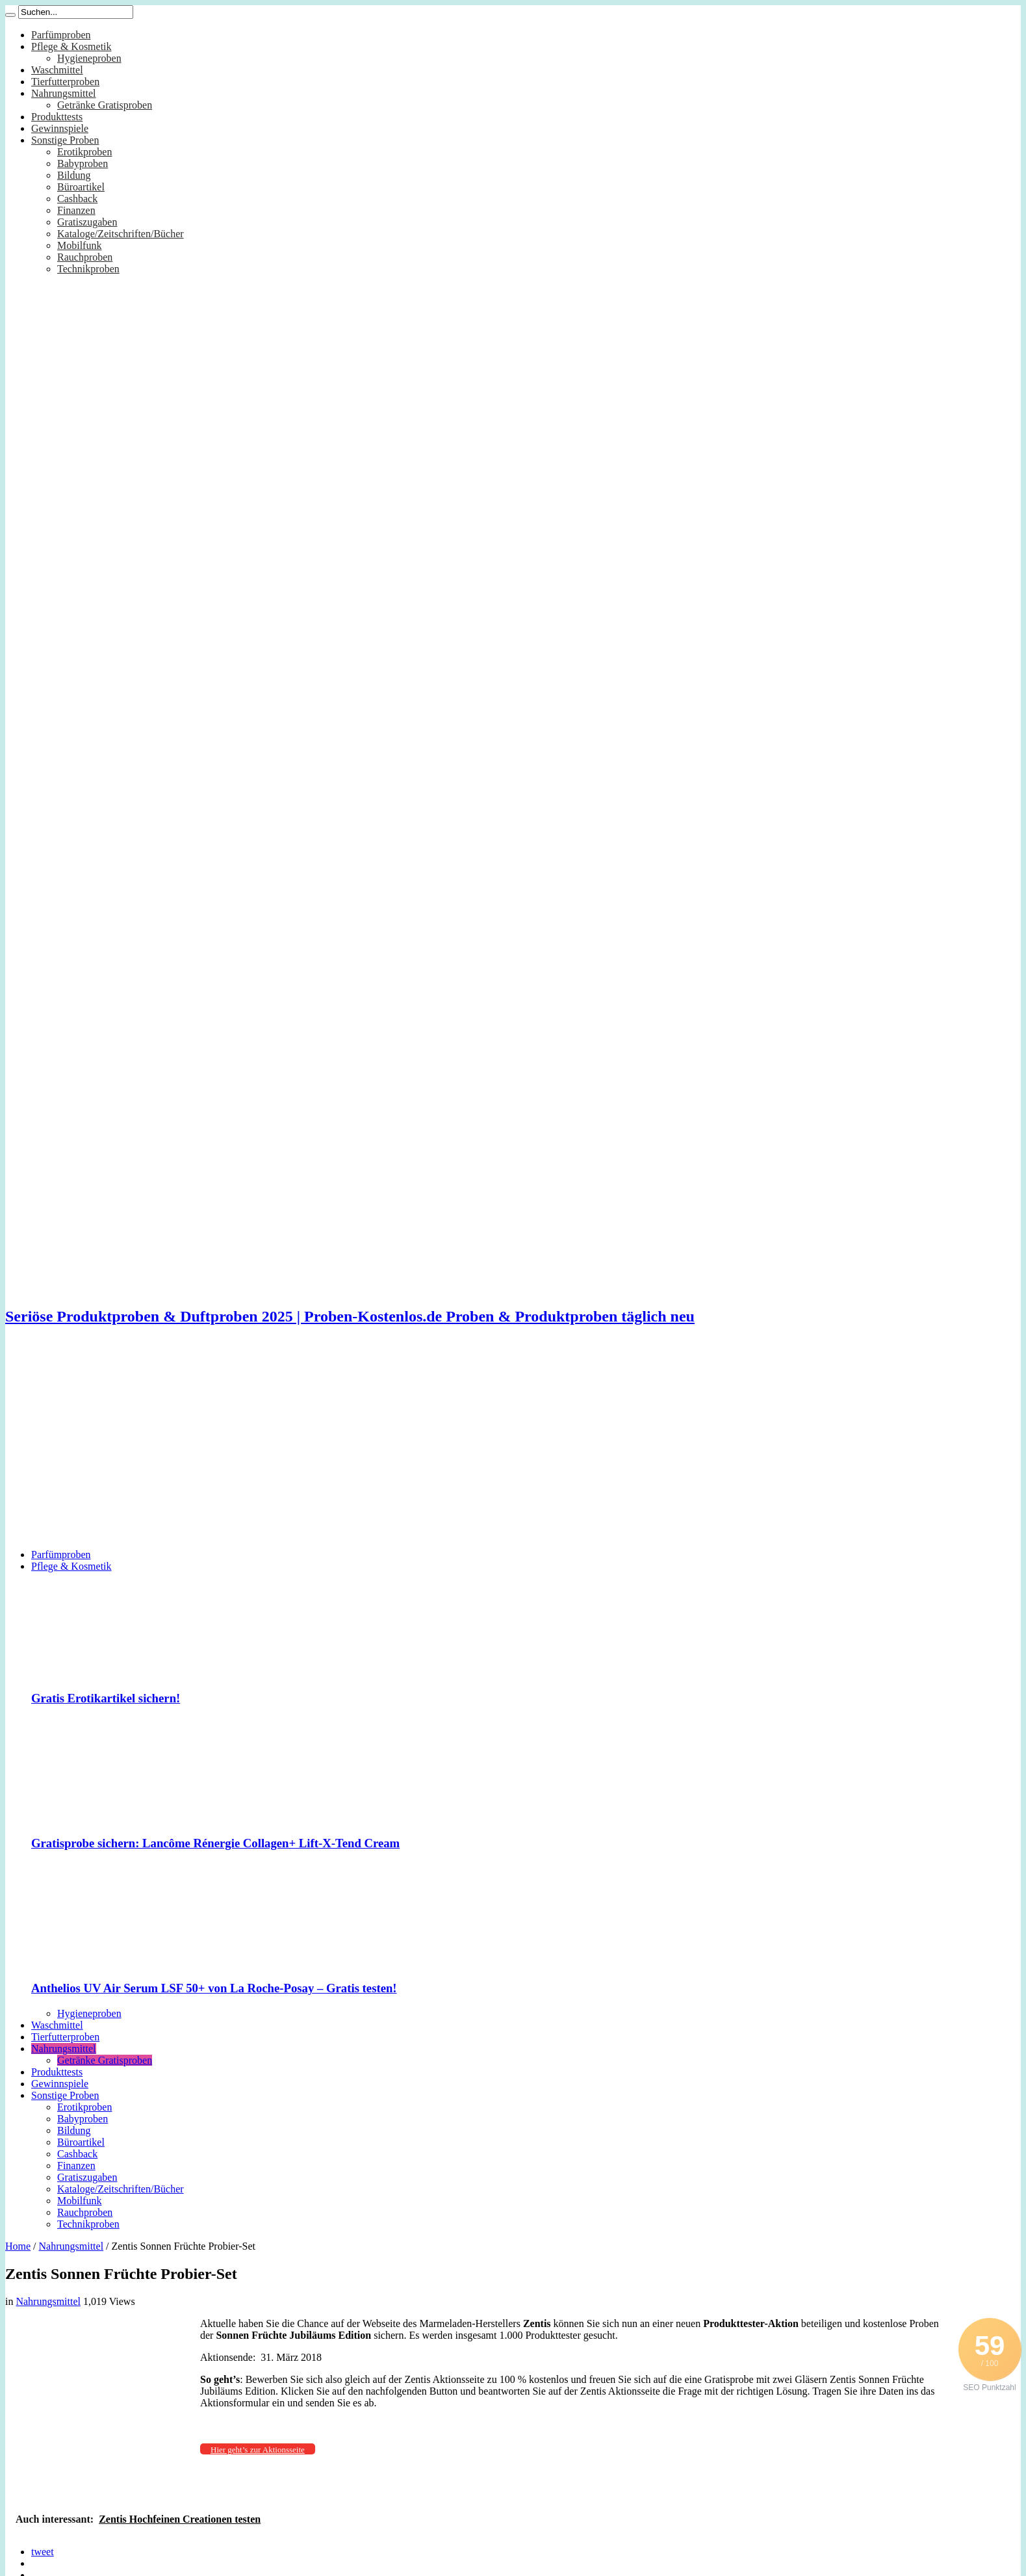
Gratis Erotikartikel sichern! (105, 1698)
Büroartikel (81, 186)
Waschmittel (57, 69)
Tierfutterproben (65, 81)
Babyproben (82, 163)
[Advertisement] (513, 1448)
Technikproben (88, 268)
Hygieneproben (89, 58)
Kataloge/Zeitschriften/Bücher (120, 233)
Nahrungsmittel (63, 93)
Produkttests (57, 116)
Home (18, 2246)
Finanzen (76, 210)
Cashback (77, 198)
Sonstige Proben (65, 140)
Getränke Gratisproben (104, 105)
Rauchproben (84, 257)
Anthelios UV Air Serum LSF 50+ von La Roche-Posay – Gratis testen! (214, 1988)
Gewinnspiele (59, 128)
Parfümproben (61, 34)
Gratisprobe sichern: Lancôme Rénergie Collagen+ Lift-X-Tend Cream (215, 1843)
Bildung (74, 175)
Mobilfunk (79, 245)
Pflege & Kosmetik (71, 46)
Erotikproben (84, 151)
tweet (42, 2551)
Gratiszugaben (87, 222)
